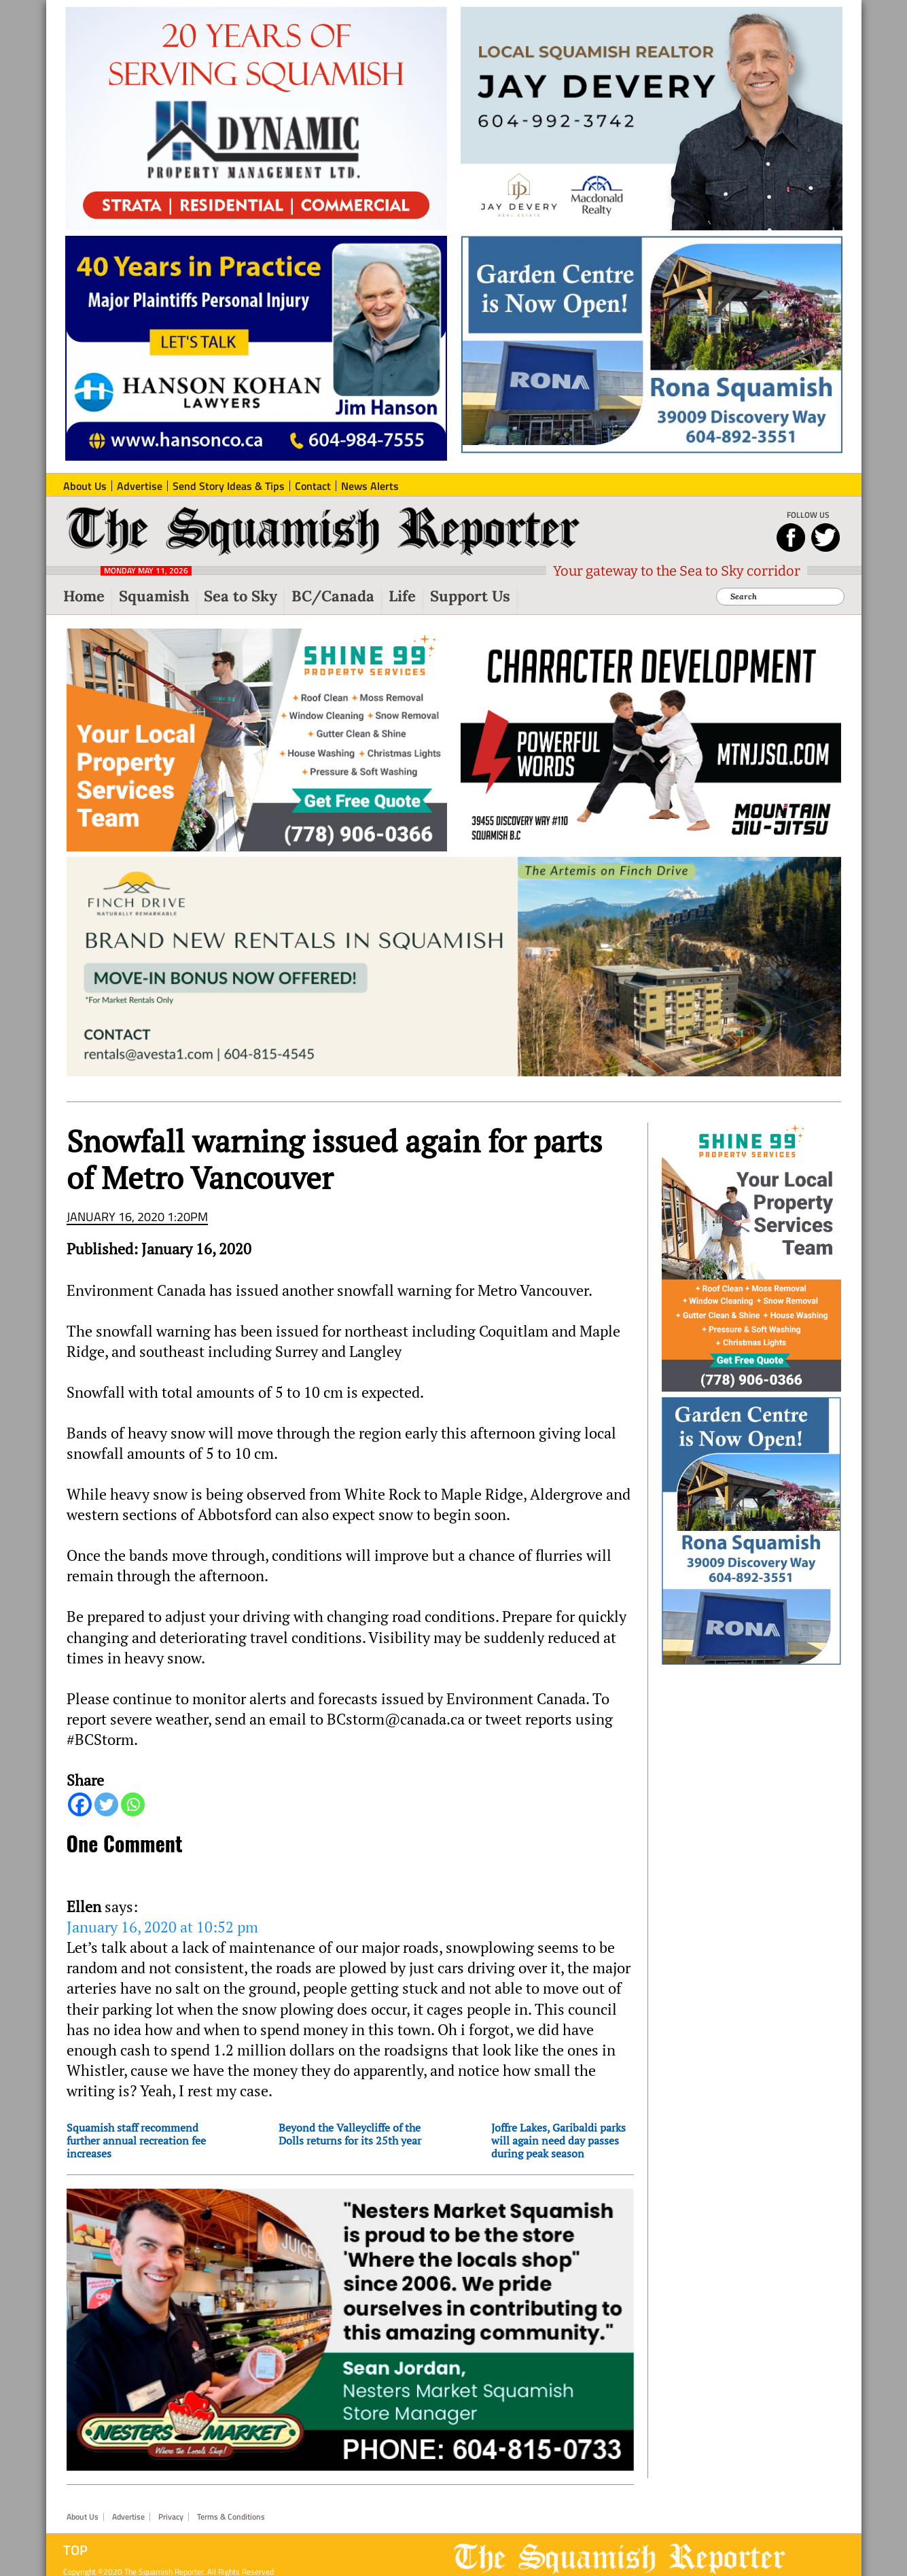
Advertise (128, 2517)
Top (75, 2550)
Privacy (170, 2517)
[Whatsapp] (133, 1804)
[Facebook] (80, 1804)
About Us (83, 2517)
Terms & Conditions (231, 2517)
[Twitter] (106, 1804)
